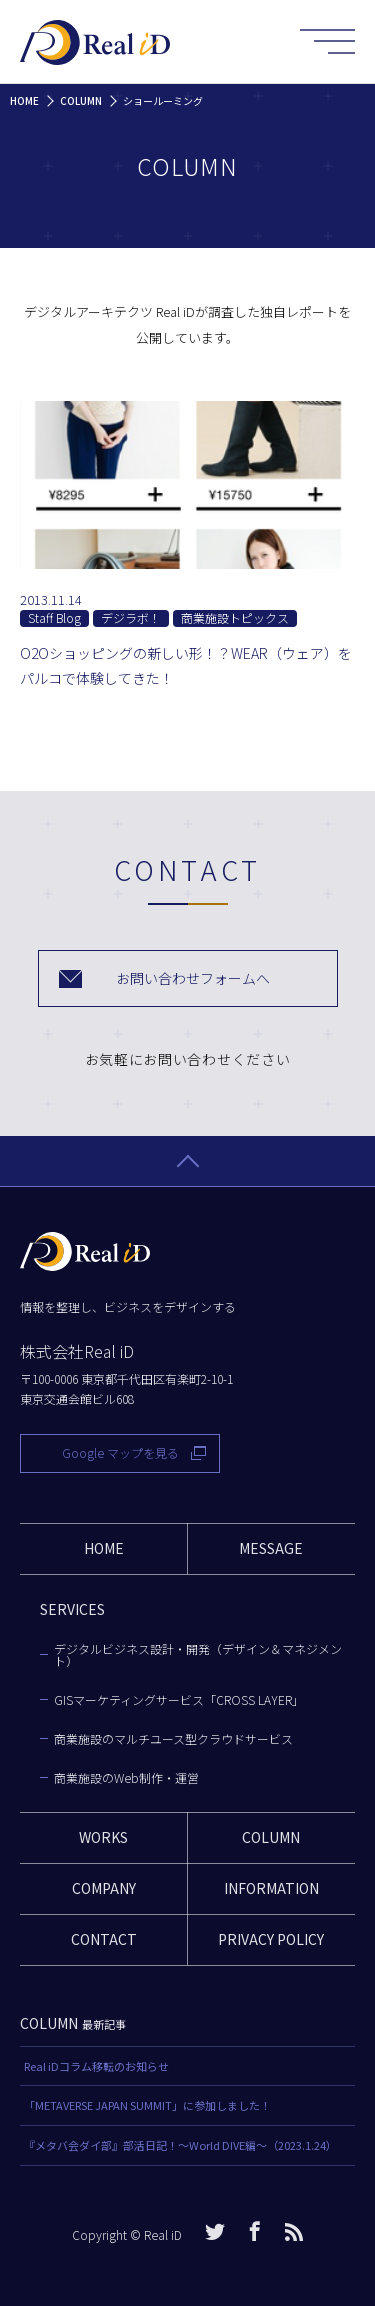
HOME (104, 1548)
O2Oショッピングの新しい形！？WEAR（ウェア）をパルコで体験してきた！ (186, 665)
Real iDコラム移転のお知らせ (96, 2066)
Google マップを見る (120, 1452)
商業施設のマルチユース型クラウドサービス (173, 1739)
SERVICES (72, 1609)
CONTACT (104, 1939)
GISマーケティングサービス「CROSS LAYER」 (179, 1700)
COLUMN (271, 1837)
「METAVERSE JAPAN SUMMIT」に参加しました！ (147, 2105)
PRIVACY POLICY (271, 1939)
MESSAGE (271, 1548)
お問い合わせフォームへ (193, 978)
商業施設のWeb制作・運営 (126, 1778)
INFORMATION (271, 1888)
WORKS (103, 1837)
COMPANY (104, 1888)
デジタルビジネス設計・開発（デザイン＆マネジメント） (198, 1655)
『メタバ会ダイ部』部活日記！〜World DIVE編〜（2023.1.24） (180, 2145)
